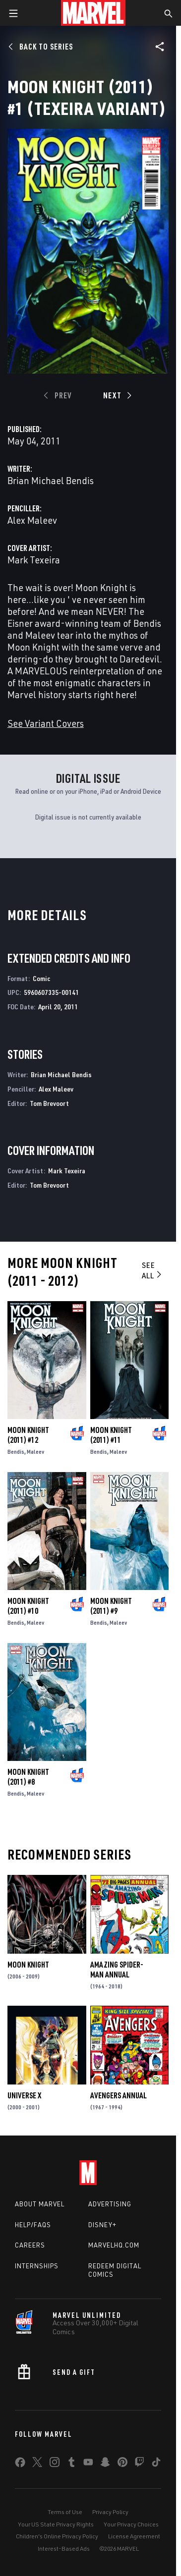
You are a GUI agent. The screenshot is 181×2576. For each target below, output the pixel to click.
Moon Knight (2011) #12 (28, 1435)
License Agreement (134, 2536)
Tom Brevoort (49, 1103)
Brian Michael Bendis (50, 480)
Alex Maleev (32, 520)
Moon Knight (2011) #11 (111, 1435)
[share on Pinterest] (122, 2464)
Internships (37, 2266)
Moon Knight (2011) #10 (28, 1606)
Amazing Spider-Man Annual (116, 1969)
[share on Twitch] (139, 2464)
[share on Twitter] (37, 2464)
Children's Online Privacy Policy (57, 2536)
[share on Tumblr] (71, 2464)
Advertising (109, 2204)
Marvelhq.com (113, 2245)
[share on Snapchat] (105, 2464)
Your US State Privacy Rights (56, 2524)
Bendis (15, 1451)
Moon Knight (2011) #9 (111, 1606)
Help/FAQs (33, 2225)
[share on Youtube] (88, 2464)
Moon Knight (28, 1965)
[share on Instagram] (55, 2464)
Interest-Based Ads (64, 2548)
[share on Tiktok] (156, 2464)
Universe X (24, 2095)
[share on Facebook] (20, 2464)
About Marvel (39, 2204)
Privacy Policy (110, 2512)
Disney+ (102, 2225)
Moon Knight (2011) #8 (28, 1777)
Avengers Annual (118, 2095)
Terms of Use (65, 2512)
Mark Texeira (33, 559)
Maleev (35, 1451)
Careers (30, 2245)
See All (152, 1270)
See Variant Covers (45, 723)
